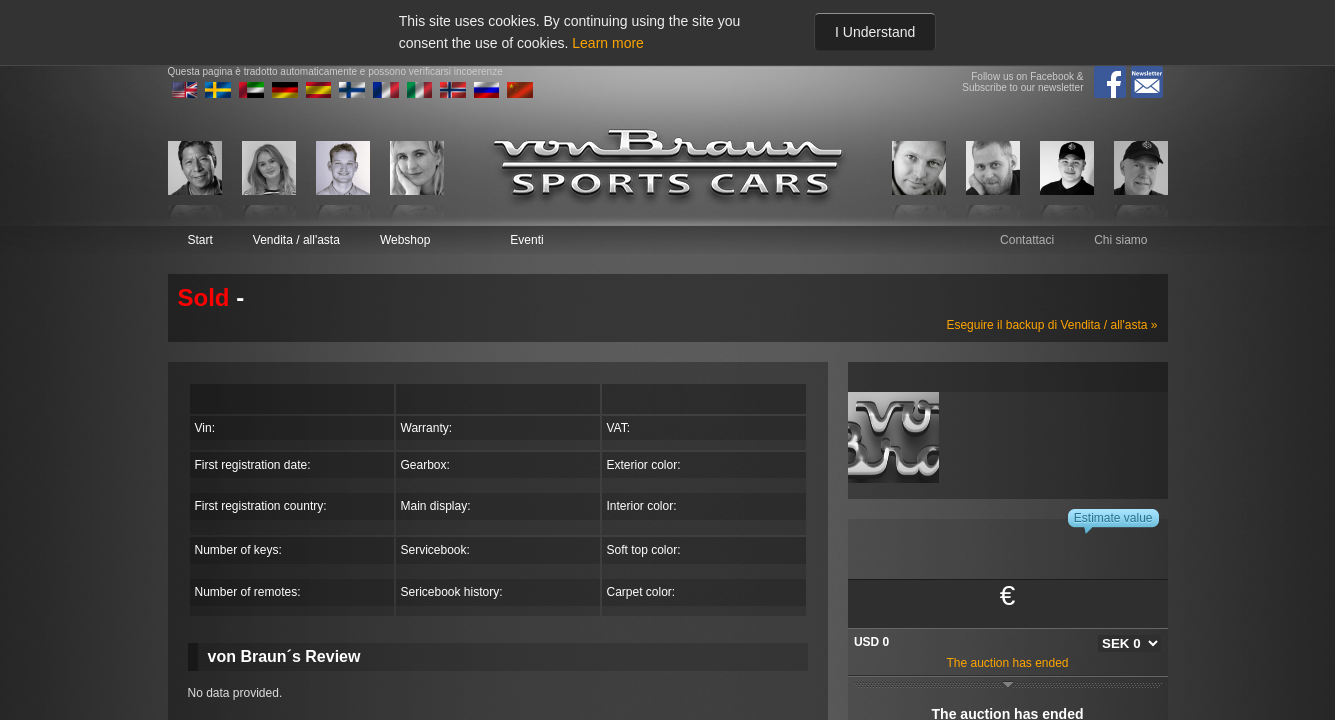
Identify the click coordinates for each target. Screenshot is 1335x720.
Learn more (608, 43)
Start (200, 240)
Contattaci (1027, 240)
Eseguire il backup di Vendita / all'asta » (1051, 325)
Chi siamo (1120, 240)
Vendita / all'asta (296, 240)
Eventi (526, 240)
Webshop (405, 240)
